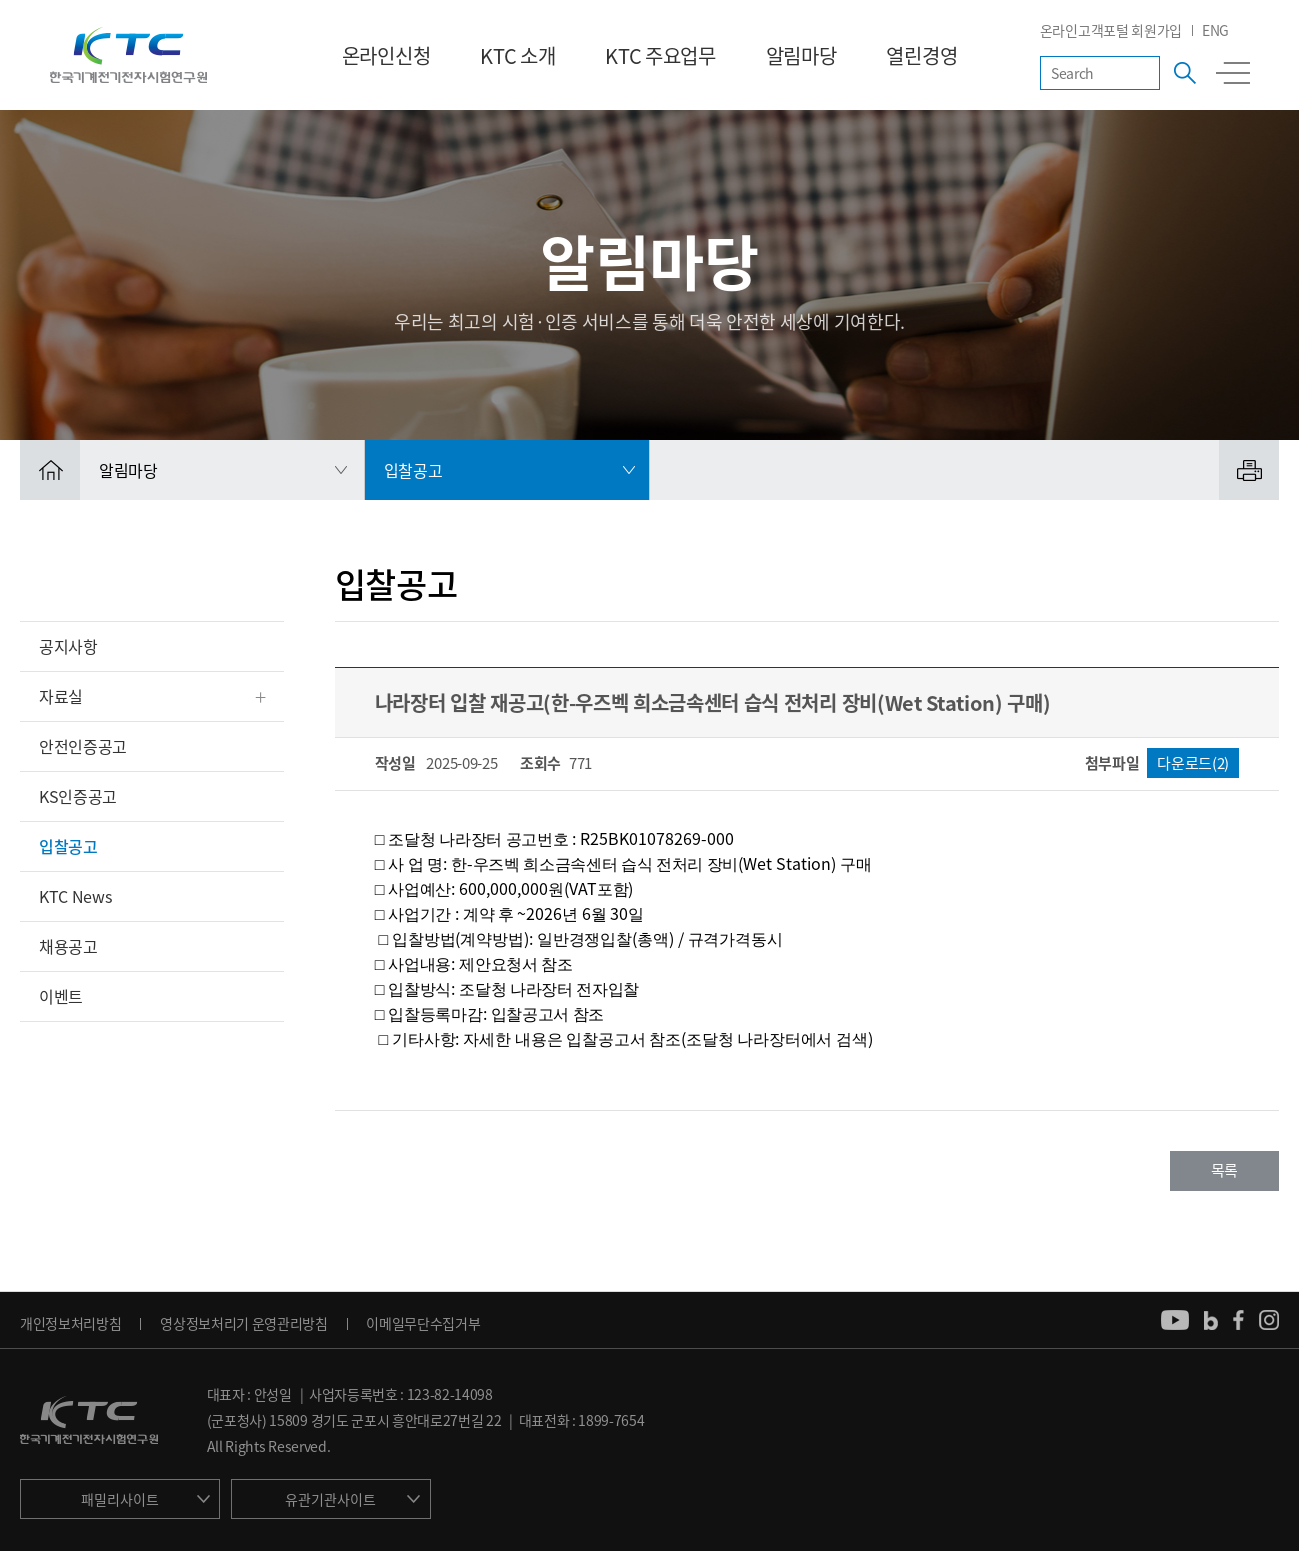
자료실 (61, 696)
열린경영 (921, 55)
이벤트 (61, 996)
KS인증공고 (78, 796)
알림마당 (801, 55)
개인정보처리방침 (70, 1323)
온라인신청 (386, 55)
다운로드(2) (1193, 763)
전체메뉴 (1233, 73)
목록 (1224, 1170)
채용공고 (68, 946)
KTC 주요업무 (660, 55)
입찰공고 (68, 846)
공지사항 (68, 646)
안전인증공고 (83, 746)
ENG (1215, 30)
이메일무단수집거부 (423, 1323)
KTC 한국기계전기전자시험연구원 (128, 55)
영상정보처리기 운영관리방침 (244, 1323)
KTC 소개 (517, 55)
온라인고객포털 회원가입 (1111, 30)
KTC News (75, 896)
